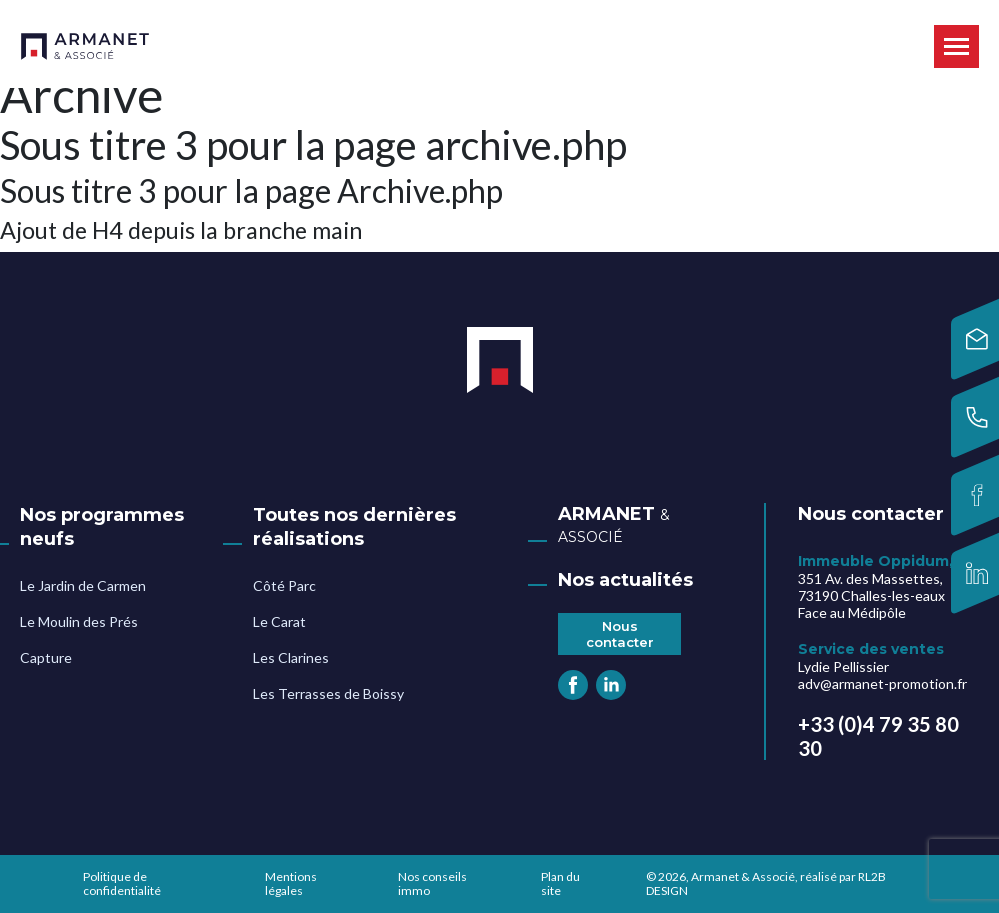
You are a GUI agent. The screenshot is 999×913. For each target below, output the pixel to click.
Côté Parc (284, 585)
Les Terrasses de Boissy (328, 693)
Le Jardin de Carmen (83, 585)
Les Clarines (291, 657)
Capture (46, 657)
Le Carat (279, 621)
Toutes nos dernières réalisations (354, 527)
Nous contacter (620, 634)
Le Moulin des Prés (79, 621)
